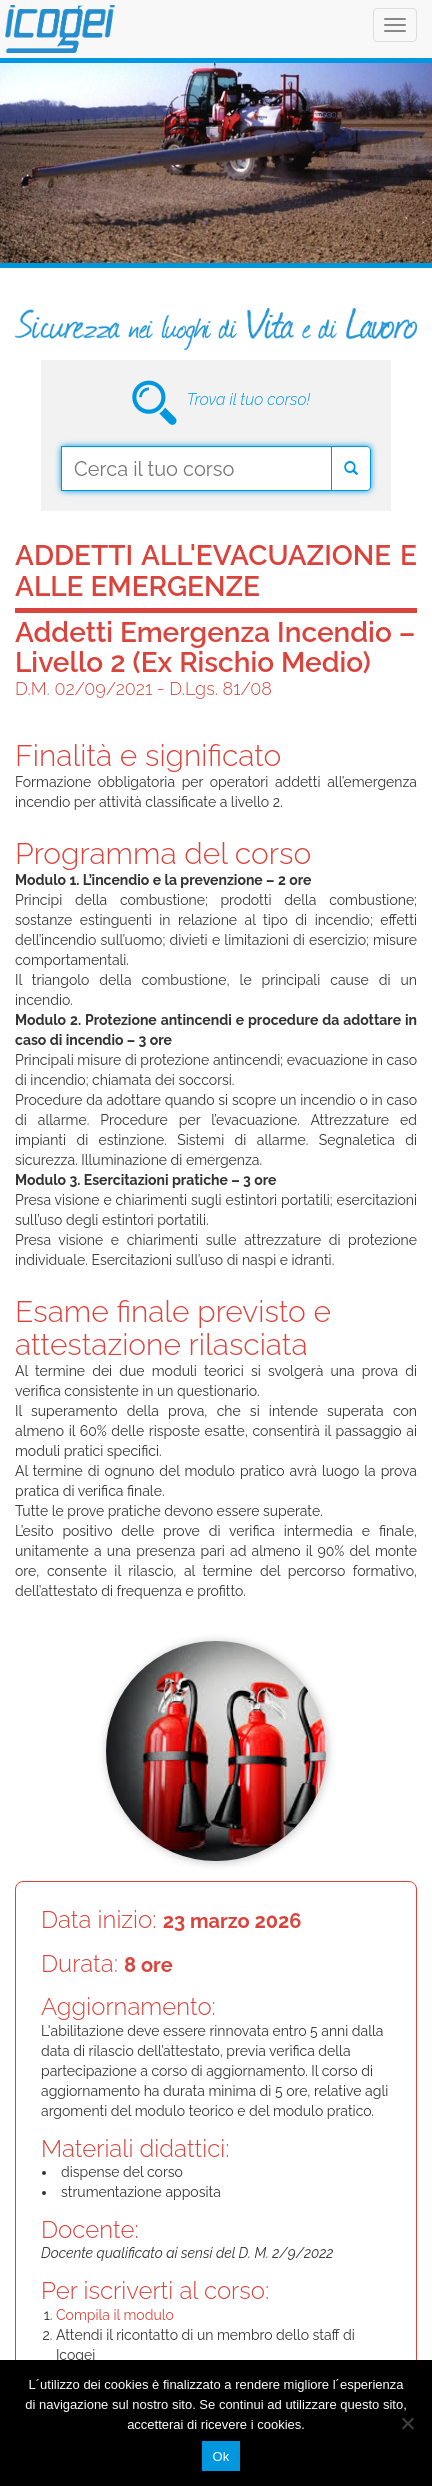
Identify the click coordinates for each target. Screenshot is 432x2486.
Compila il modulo (115, 2315)
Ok (220, 2456)
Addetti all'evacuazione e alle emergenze (216, 571)
